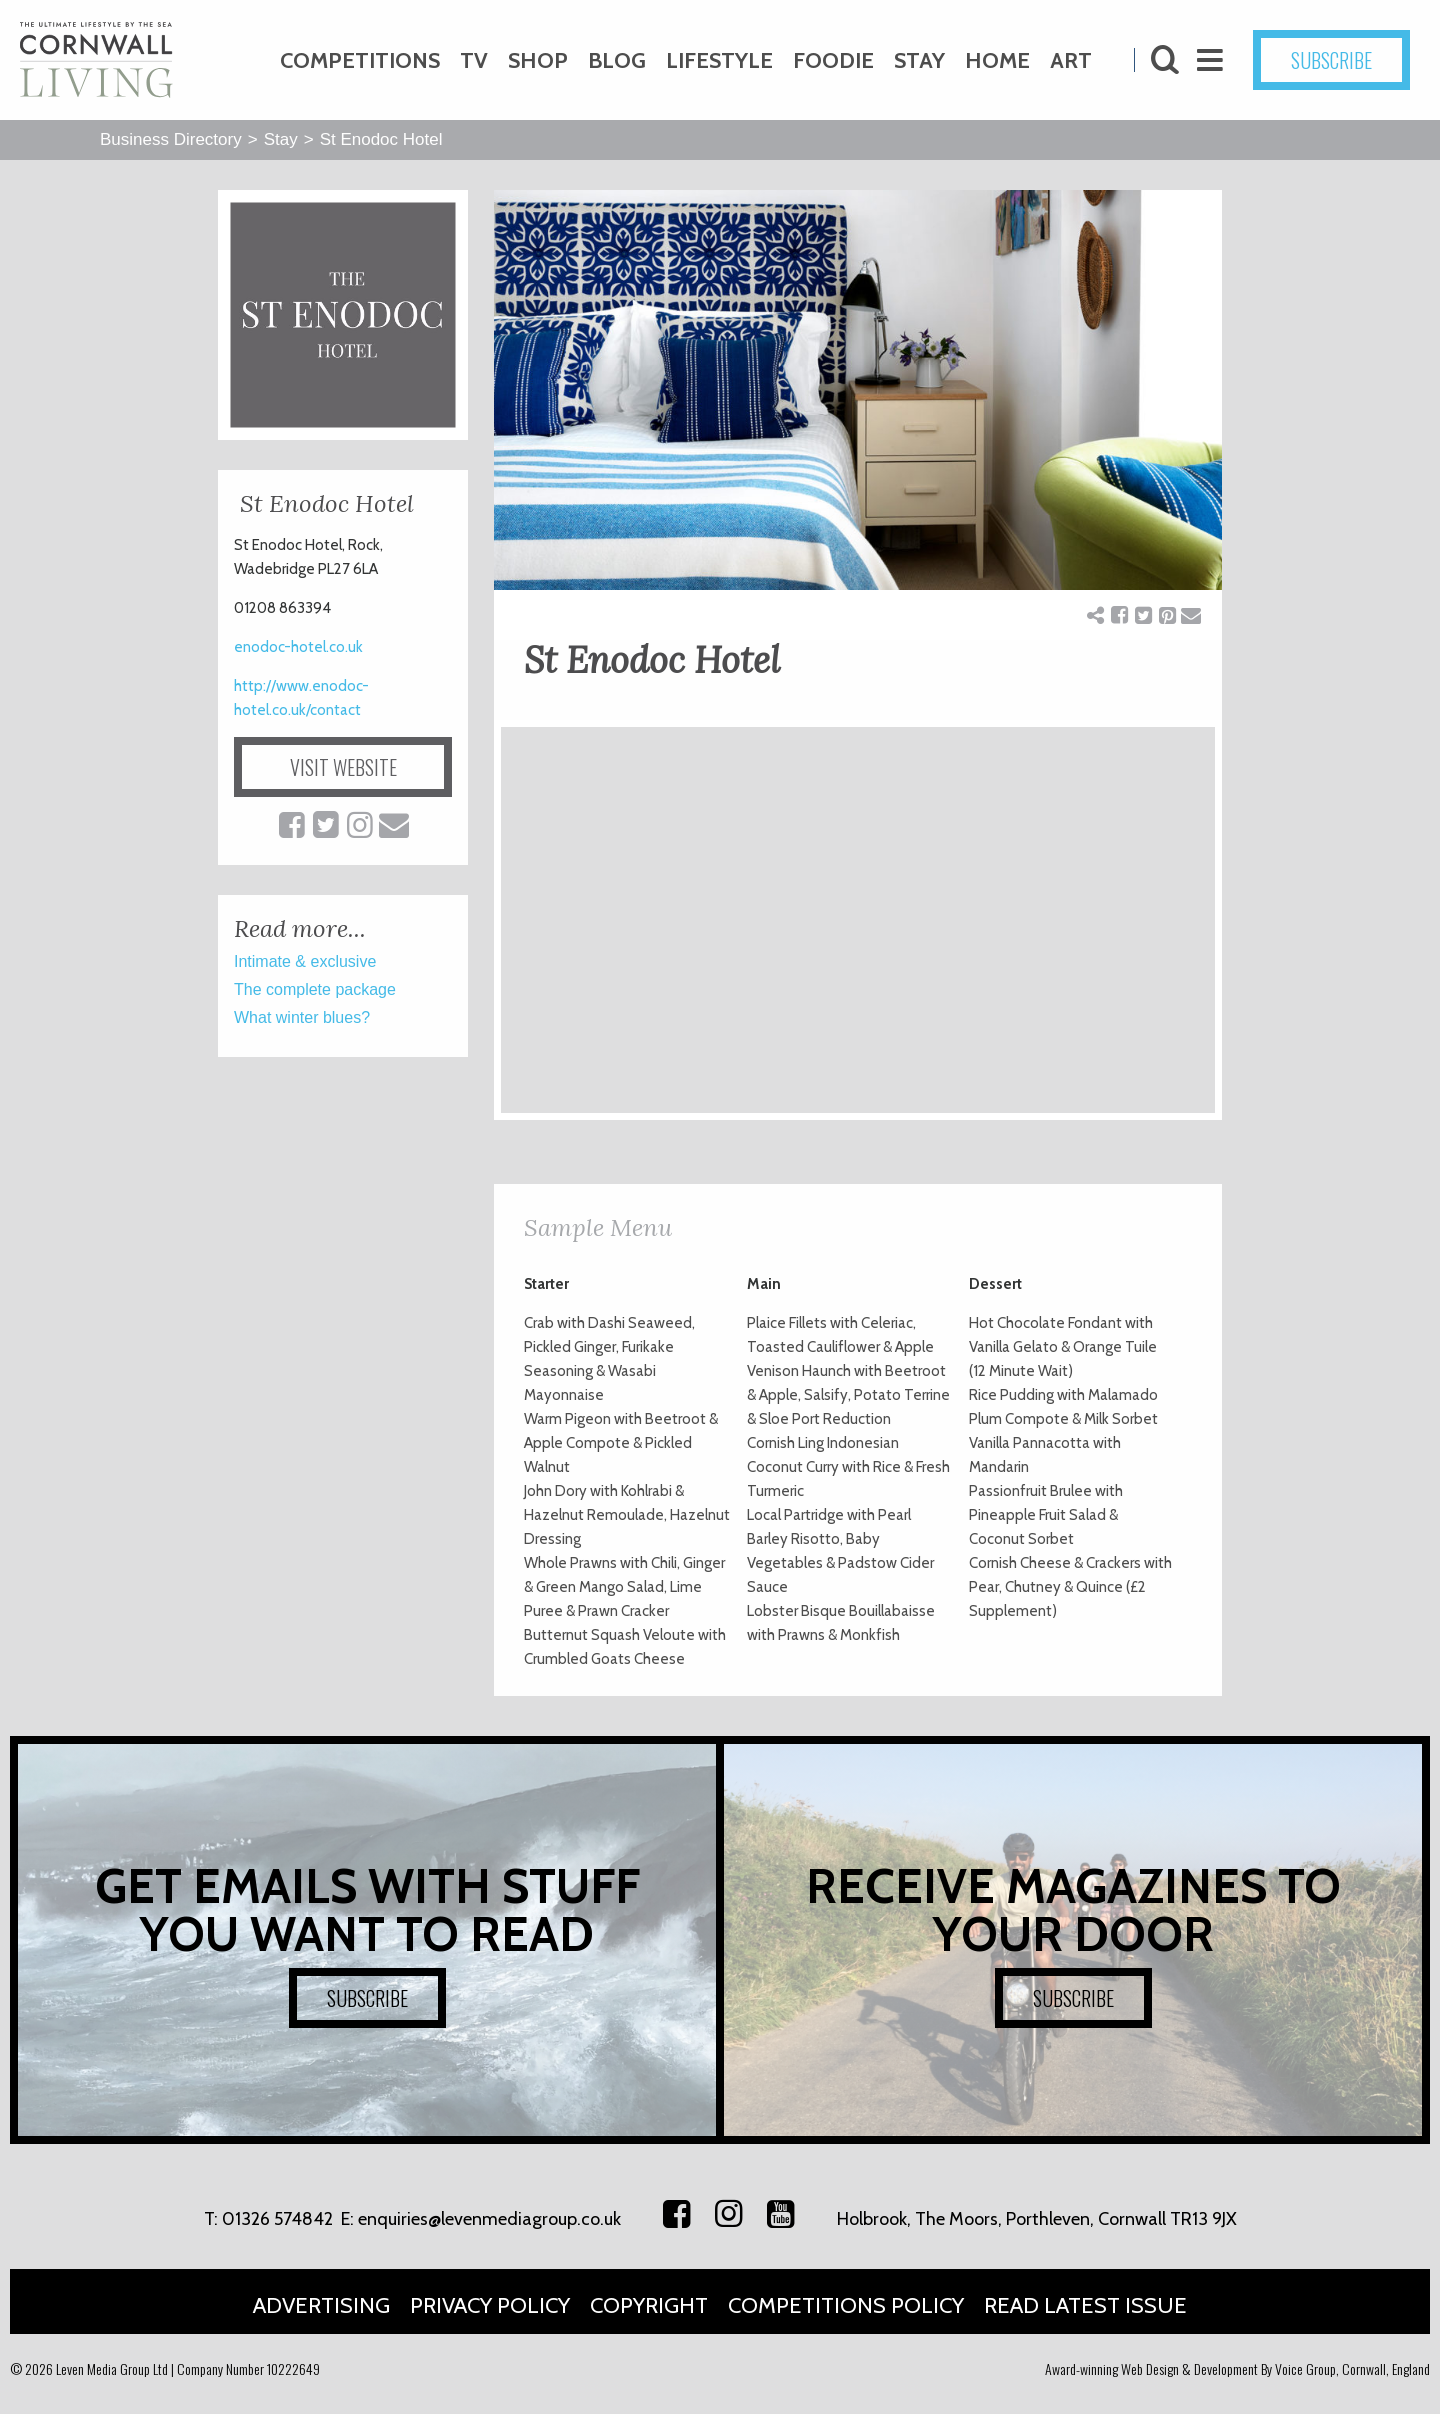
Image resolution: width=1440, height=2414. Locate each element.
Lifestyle (719, 60)
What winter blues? (302, 1017)
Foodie (833, 60)
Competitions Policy (846, 2305)
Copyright (649, 2305)
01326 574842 (277, 2219)
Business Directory (171, 139)
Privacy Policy (490, 2305)
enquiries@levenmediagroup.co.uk (489, 2219)
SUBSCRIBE (1331, 60)
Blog (617, 60)
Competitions (360, 60)
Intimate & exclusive (305, 961)
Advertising (321, 2305)
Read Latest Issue (1085, 2305)
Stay (919, 60)
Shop (538, 60)
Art (1071, 60)
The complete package (315, 989)
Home (997, 60)
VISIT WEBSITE (343, 767)
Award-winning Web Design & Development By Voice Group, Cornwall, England (1237, 2368)
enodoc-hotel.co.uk (298, 647)
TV (474, 60)
